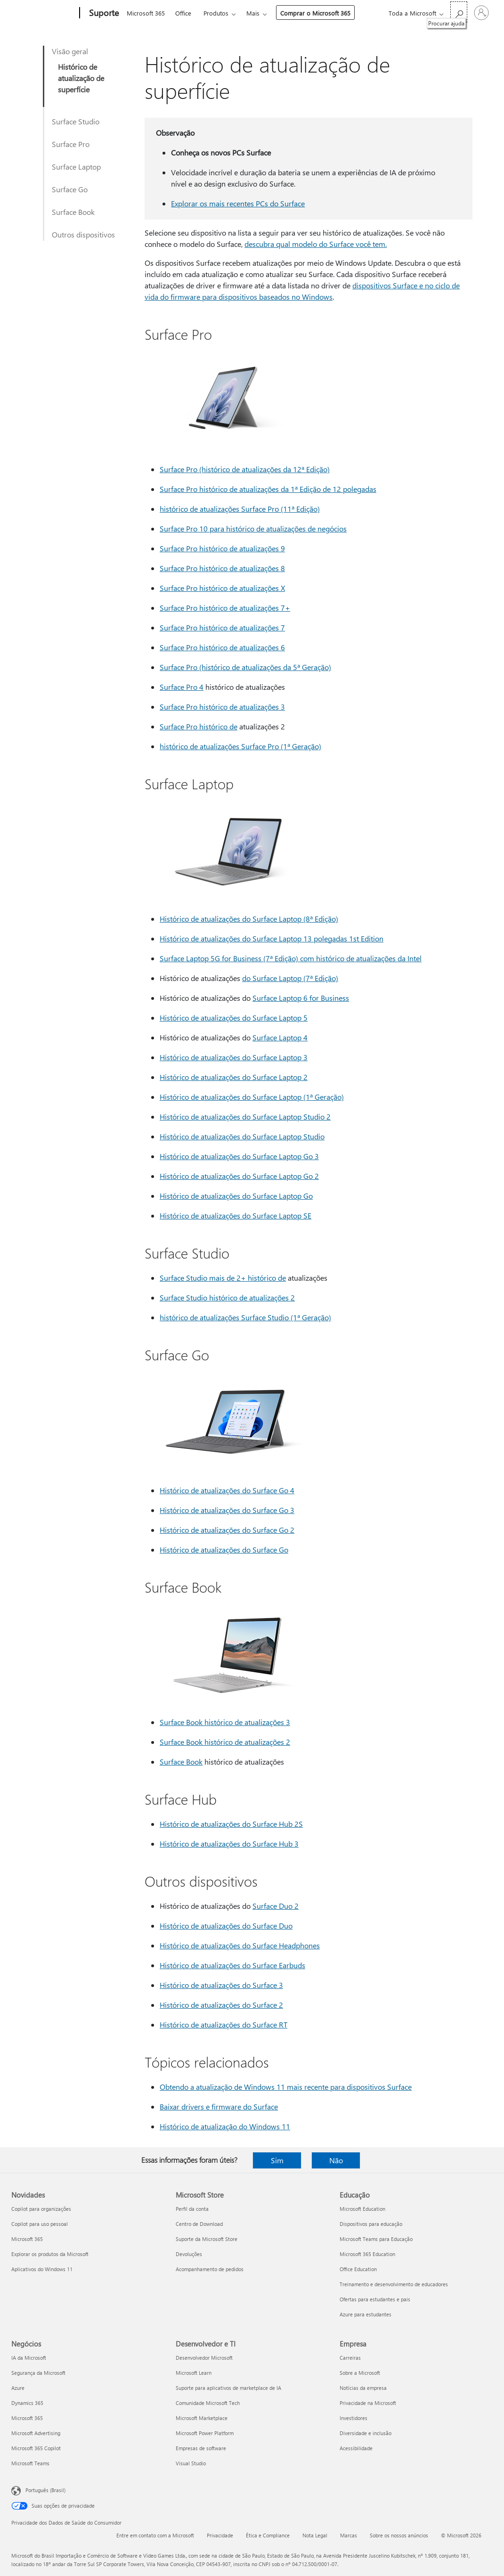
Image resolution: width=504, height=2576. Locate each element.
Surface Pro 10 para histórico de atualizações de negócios (253, 528)
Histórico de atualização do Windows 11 (225, 2126)
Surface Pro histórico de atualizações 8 (222, 568)
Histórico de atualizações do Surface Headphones (240, 1945)
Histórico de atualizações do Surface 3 (221, 1985)
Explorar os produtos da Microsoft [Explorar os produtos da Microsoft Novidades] (50, 2253)
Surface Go (70, 189)
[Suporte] (103, 13)
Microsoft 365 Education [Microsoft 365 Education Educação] (367, 2253)
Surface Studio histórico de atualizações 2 (227, 1297)
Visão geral (70, 51)
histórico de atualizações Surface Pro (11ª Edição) (240, 509)
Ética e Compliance (268, 2535)
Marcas (348, 2535)
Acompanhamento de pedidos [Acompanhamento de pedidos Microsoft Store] (210, 2269)
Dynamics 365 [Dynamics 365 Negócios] (27, 2402)
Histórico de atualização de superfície (81, 78)
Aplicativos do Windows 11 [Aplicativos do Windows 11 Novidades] (42, 2269)
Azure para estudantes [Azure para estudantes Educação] (365, 2314)
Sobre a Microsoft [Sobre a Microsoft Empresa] (360, 2372)
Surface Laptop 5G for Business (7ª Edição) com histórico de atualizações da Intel (291, 958)
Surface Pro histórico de (198, 726)
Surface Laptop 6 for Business (300, 998)
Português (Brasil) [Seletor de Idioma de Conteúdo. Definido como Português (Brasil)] (45, 2490)
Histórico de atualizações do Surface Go (224, 1549)
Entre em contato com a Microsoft (155, 2535)
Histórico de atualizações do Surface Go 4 (227, 1490)
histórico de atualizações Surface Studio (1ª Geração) (245, 1317)
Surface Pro (70, 144)
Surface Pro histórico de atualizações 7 (222, 627)
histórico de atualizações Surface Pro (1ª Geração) (240, 746)
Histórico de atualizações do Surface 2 (221, 2005)
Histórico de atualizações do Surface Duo (226, 1925)
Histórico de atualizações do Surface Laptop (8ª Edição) (249, 919)
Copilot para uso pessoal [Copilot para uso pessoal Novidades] (39, 2223)
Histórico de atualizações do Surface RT (223, 2024)
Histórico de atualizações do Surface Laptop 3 (234, 1057)
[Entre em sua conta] (481, 12)
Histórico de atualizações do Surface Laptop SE (235, 1215)
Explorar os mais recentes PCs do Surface (238, 203)
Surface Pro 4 (181, 687)
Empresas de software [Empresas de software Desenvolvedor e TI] (201, 2448)
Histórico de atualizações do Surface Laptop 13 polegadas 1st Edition (271, 938)
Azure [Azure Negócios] (17, 2387)
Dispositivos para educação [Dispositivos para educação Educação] (371, 2223)
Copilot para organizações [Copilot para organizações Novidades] (41, 2208)
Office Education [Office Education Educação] (358, 2269)
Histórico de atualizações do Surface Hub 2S (231, 1824)
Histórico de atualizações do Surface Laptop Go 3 (239, 1156)
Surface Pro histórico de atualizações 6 (222, 647)
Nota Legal (314, 2535)
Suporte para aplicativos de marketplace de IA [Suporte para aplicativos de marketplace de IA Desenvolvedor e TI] (228, 2387)
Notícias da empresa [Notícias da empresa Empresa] (363, 2387)
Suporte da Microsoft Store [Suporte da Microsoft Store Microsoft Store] (206, 2238)
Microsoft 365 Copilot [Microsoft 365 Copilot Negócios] (36, 2448)
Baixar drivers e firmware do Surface (219, 2106)
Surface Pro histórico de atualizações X (222, 588)
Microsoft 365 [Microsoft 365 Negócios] (27, 2417)
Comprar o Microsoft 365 (315, 13)
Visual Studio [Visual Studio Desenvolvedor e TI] (191, 2463)
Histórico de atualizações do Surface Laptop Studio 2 (245, 1116)
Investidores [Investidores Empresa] (353, 2417)
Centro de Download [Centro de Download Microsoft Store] (199, 2223)
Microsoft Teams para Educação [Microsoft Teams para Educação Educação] (376, 2238)
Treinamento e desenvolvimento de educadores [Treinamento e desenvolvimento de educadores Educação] (394, 2284)
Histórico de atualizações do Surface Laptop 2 (234, 1077)
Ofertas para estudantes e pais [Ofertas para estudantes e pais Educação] (375, 2299)
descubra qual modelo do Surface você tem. (315, 244)
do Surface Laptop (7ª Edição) (290, 978)
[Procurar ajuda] (458, 12)
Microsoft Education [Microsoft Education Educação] (362, 2208)
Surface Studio (75, 121)
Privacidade (220, 2535)
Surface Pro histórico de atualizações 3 (222, 706)
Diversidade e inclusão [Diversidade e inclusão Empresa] (365, 2433)
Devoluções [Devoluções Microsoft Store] (189, 2253)
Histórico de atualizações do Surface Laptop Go (236, 1196)
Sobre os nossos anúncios (399, 2535)
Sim (277, 2160)
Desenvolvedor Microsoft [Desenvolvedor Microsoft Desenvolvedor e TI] (204, 2357)
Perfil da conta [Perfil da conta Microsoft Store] (192, 2208)
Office (183, 13)
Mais (253, 13)
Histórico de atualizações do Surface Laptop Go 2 (239, 1176)
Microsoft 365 (146, 13)
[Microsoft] (43, 13)
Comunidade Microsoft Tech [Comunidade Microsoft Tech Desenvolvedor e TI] (208, 2402)
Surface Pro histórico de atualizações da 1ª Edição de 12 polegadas (268, 489)
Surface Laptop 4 (280, 1037)
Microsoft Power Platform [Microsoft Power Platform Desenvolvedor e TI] (205, 2433)
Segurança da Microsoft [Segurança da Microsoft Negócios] (38, 2372)
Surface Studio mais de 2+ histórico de (223, 1278)
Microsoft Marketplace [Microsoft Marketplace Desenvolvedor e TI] (202, 2417)
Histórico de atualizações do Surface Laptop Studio (242, 1136)
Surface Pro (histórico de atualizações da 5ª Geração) (245, 667)
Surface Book (73, 212)
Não (336, 2160)
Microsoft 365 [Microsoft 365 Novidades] (27, 2238)
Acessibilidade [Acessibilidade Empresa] (356, 2448)
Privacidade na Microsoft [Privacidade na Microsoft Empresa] (368, 2402)
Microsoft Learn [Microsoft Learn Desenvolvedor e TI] (193, 2372)
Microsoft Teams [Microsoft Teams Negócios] (30, 2463)
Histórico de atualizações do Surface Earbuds (232, 1965)
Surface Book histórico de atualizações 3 (225, 1722)
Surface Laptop (76, 167)
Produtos (215, 13)
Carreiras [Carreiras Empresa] (350, 2357)
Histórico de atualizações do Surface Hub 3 (229, 1843)
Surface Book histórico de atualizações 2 (225, 1742)
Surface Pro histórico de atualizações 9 (222, 548)
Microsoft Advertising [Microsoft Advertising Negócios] (35, 2433)
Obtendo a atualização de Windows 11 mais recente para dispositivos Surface (286, 2087)
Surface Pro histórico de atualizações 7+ (225, 608)
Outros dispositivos (83, 234)
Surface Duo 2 (275, 1906)
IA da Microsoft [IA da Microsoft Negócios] (28, 2357)
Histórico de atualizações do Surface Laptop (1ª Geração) (252, 1097)
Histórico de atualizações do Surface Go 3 (227, 1510)
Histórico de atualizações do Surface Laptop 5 (234, 1017)
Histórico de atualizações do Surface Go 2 (227, 1530)
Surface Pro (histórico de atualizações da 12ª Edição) (245, 469)
